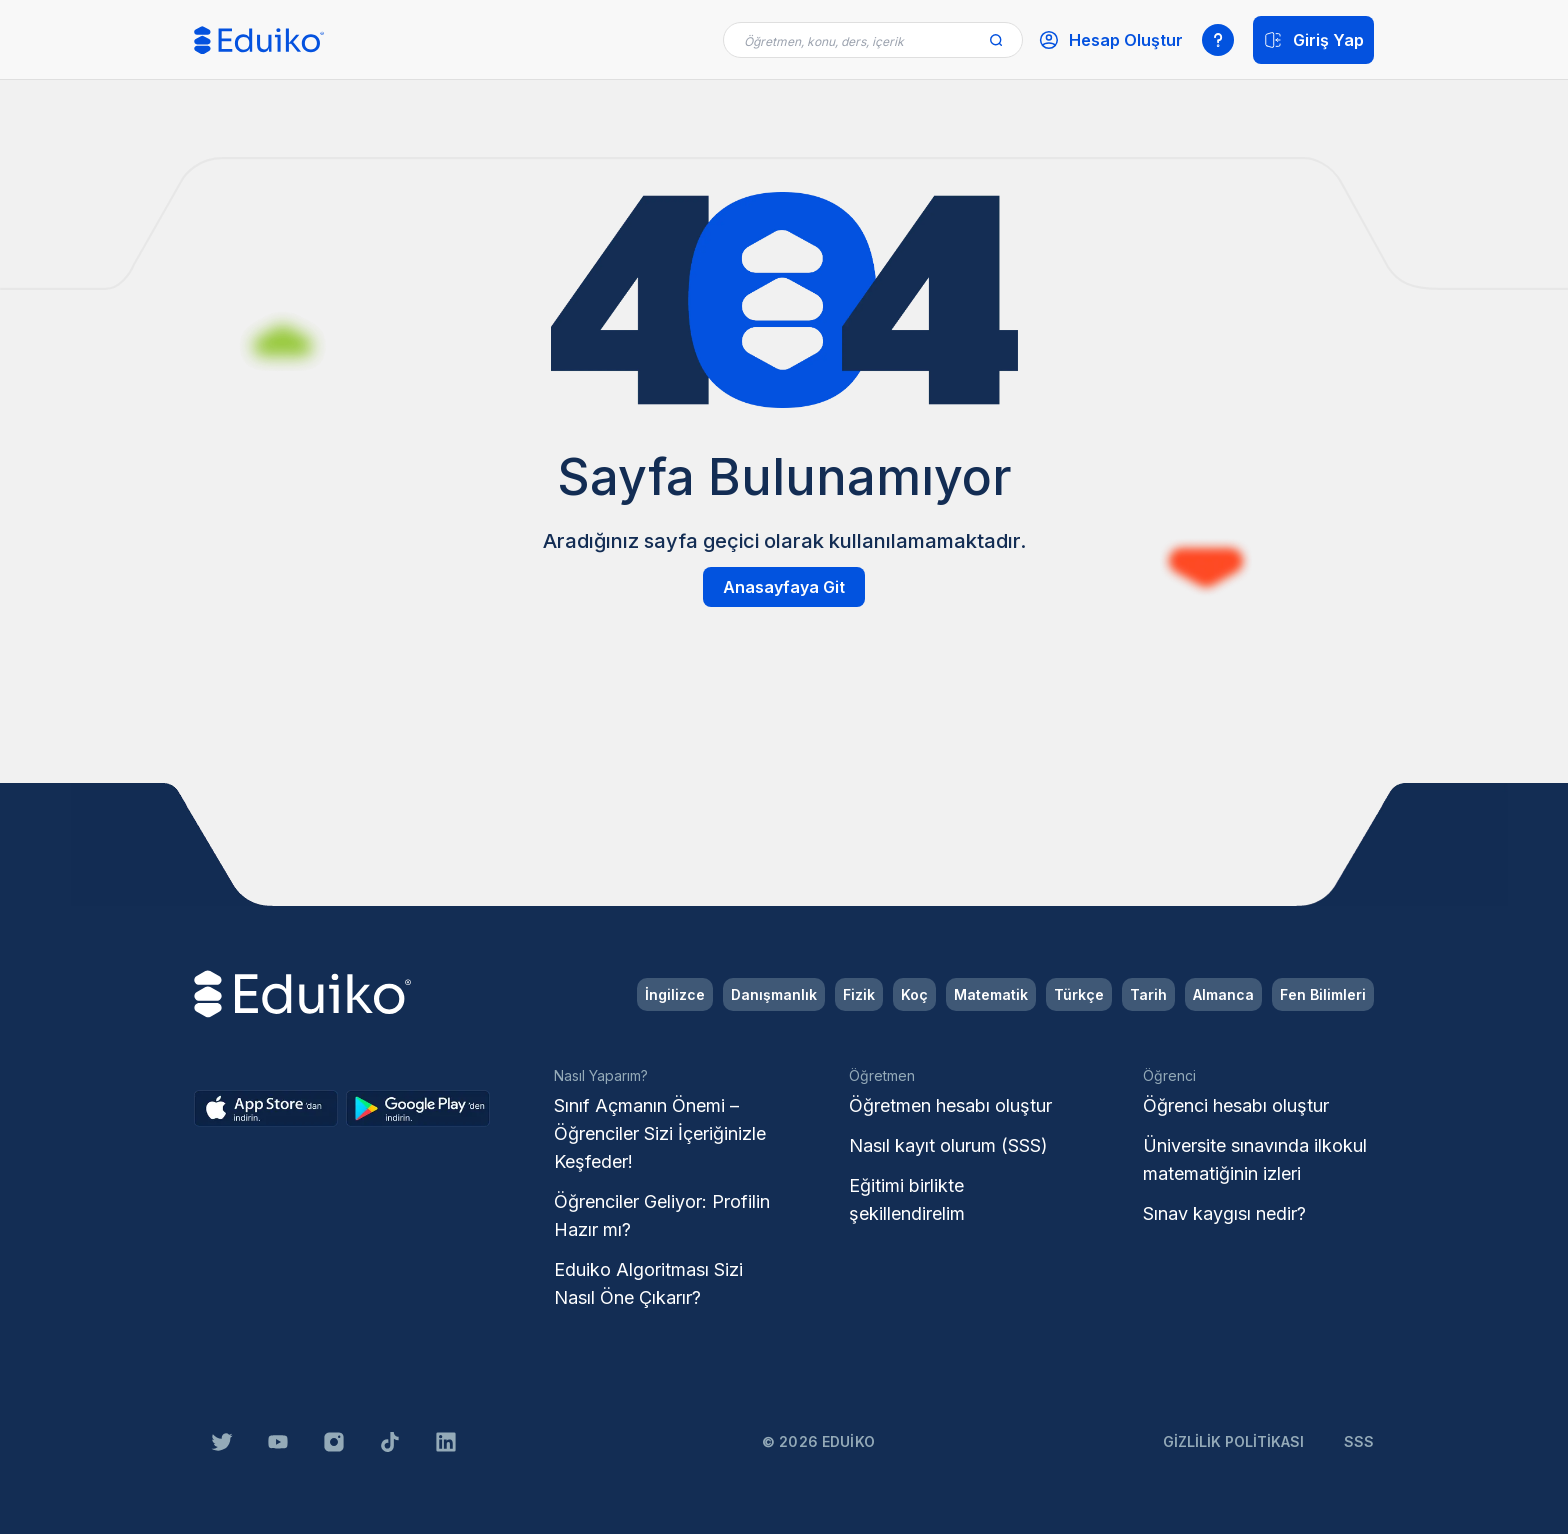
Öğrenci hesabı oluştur (1236, 1105)
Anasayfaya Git (784, 587)
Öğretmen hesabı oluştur (950, 1105)
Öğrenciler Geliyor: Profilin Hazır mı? (662, 1215)
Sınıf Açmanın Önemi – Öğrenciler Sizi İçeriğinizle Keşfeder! (660, 1133)
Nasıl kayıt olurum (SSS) (948, 1145)
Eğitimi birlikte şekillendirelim (907, 1199)
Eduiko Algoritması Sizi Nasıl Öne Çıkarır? (648, 1283)
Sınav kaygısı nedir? (1224, 1213)
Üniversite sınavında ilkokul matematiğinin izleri (1255, 1159)
